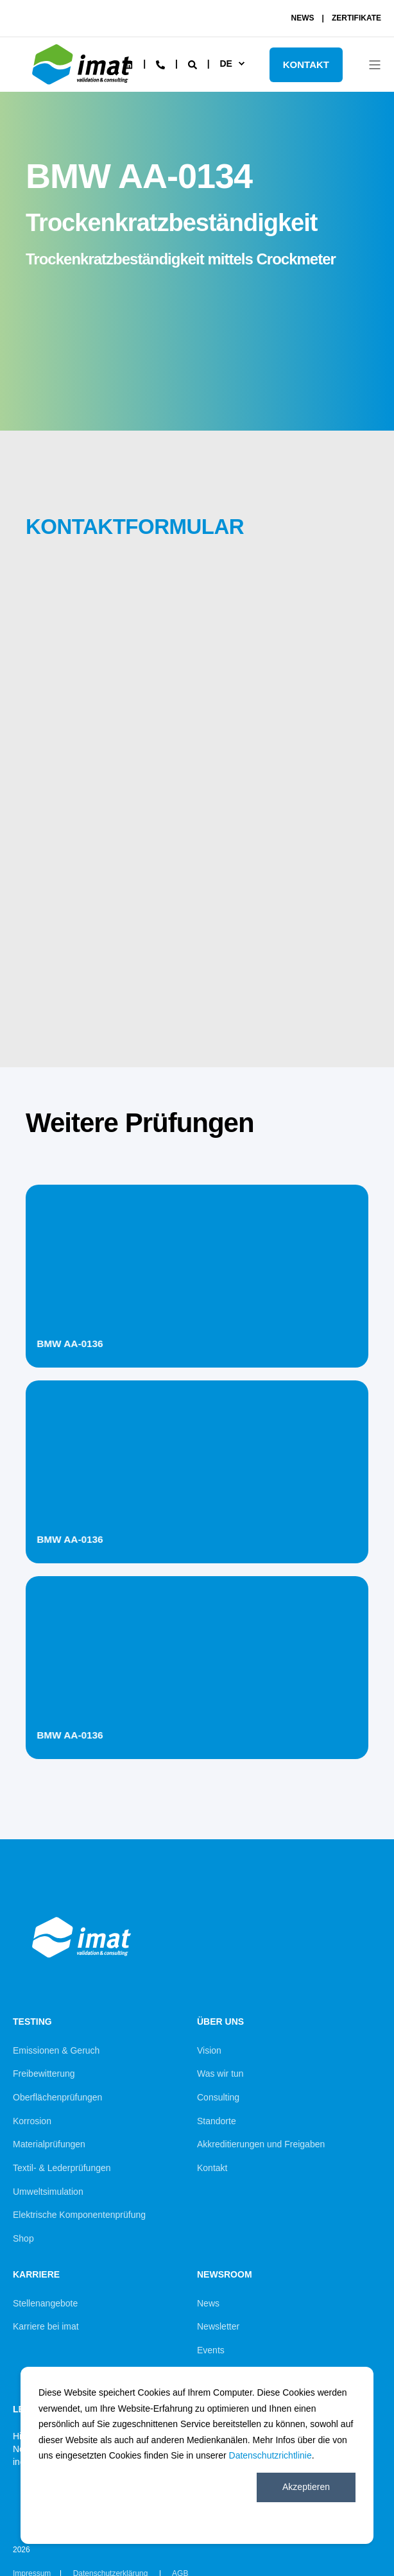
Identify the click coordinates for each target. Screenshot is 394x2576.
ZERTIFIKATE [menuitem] (356, 17)
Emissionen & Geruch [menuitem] (56, 2050)
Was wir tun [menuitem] (220, 2073)
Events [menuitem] (211, 2350)
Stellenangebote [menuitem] (45, 2303)
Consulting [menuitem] (218, 2097)
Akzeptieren (306, 2487)
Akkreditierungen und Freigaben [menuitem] (261, 2144)
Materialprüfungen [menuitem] (49, 2144)
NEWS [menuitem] (302, 17)
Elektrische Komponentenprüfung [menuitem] (79, 2215)
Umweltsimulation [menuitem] (48, 2191)
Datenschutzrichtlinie (270, 2455)
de (225, 63)
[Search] (194, 63)
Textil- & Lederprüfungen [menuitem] (62, 2168)
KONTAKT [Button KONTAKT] (306, 64)
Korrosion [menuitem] (32, 2121)
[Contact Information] (160, 63)
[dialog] (197, 2455)
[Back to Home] (83, 87)
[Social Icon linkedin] (128, 64)
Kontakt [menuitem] (212, 2168)
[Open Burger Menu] (375, 65)
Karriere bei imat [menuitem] (46, 2326)
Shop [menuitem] (23, 2238)
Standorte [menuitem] (216, 2121)
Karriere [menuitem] (36, 2275)
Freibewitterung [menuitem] (44, 2073)
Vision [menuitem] (209, 2050)
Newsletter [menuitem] (218, 2326)
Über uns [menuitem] (220, 2022)
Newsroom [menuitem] (224, 2275)
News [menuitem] (208, 2303)
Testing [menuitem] (32, 2022)
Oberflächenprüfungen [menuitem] (57, 2097)
